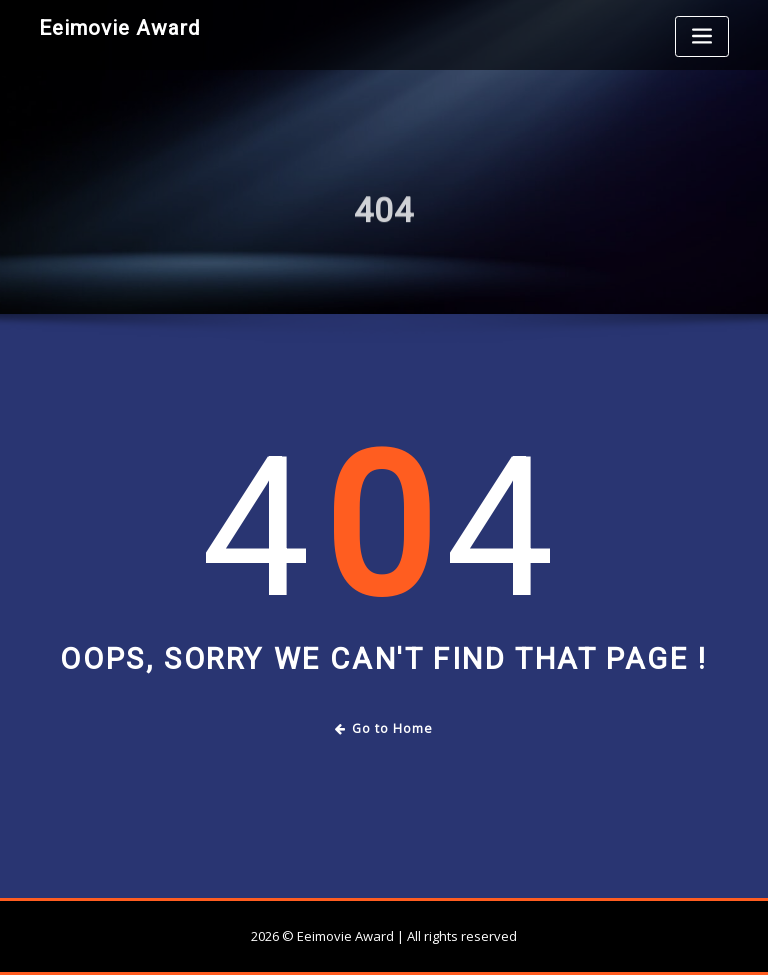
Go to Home (384, 728)
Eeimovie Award (119, 28)
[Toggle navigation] (702, 36)
